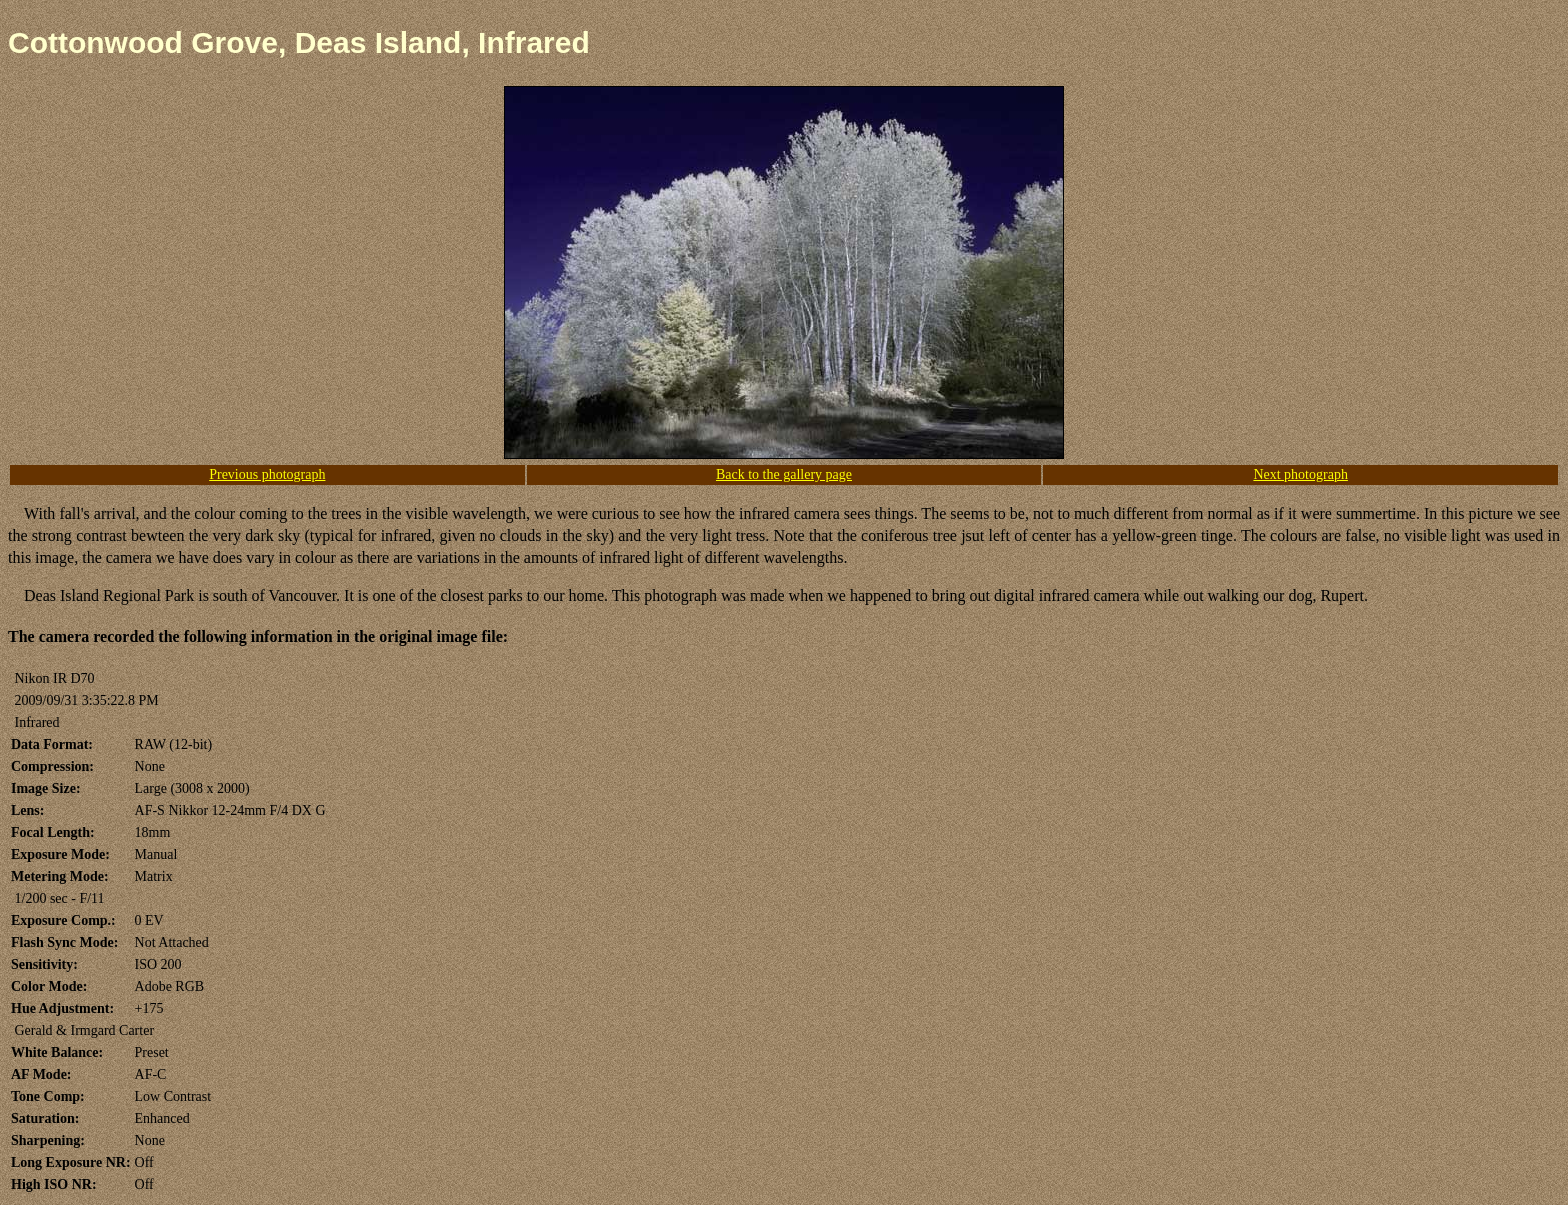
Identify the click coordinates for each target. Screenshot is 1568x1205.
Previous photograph (267, 474)
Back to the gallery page (784, 474)
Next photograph (1300, 474)
